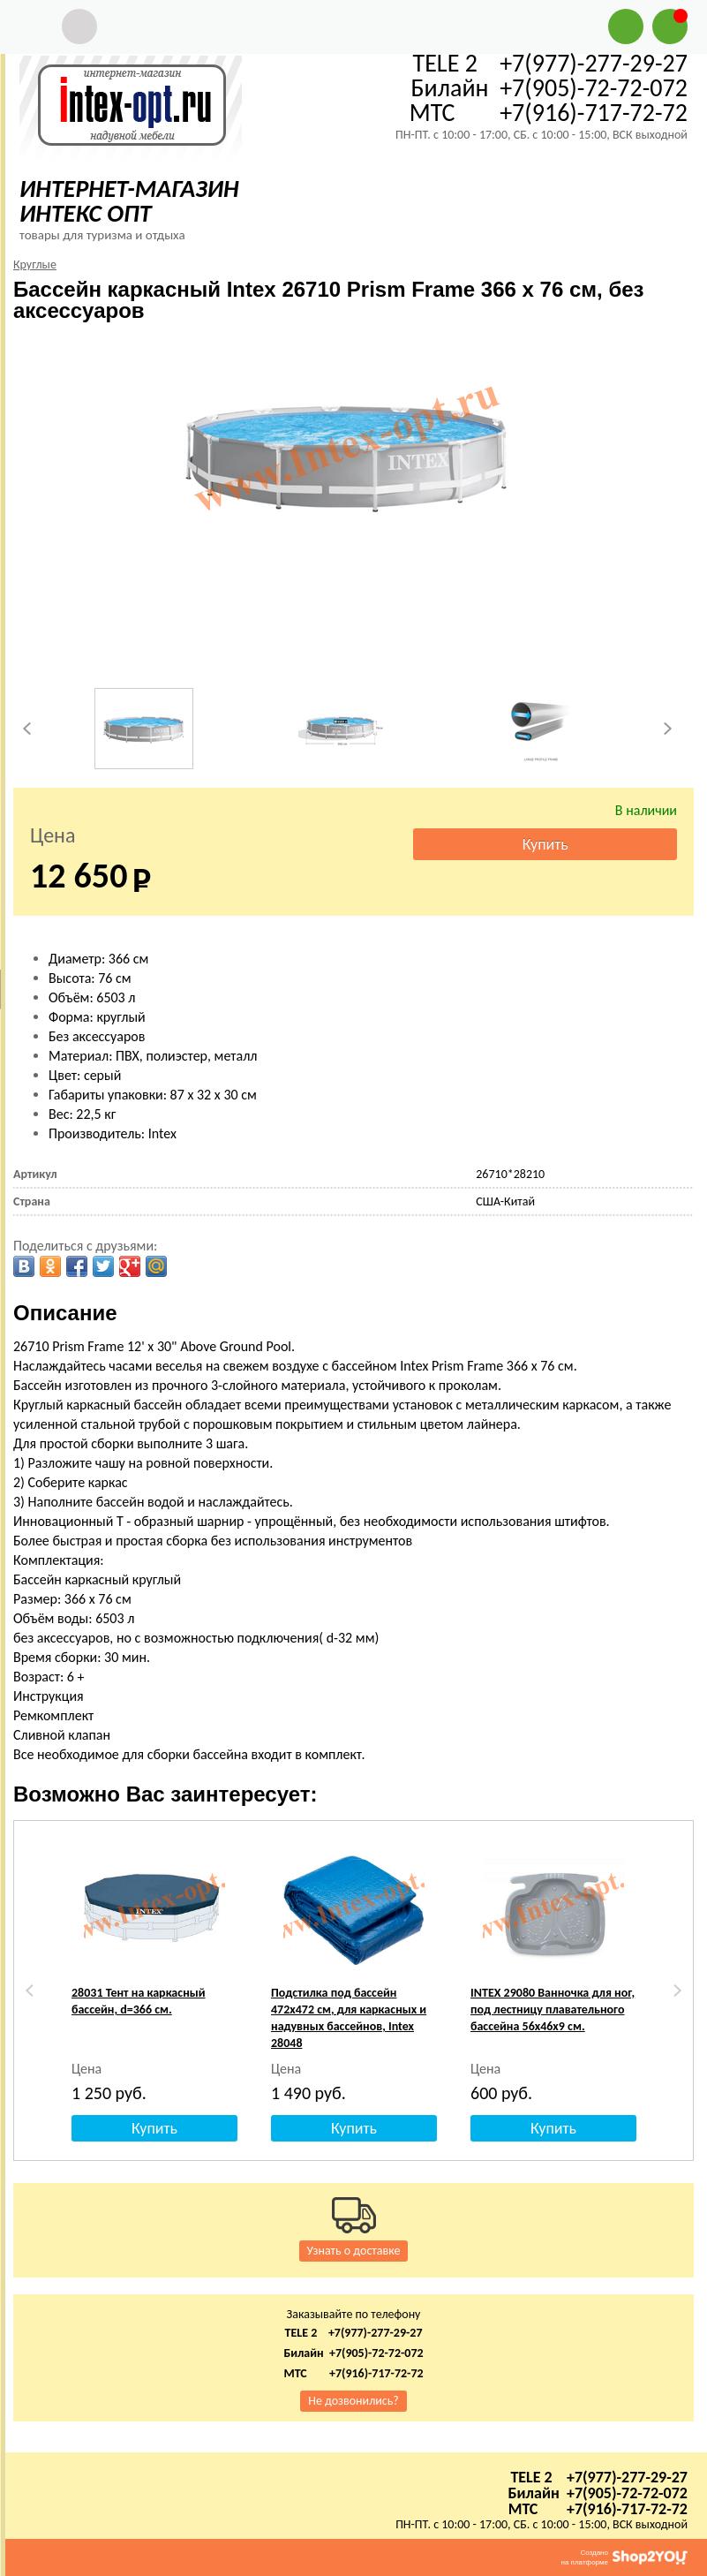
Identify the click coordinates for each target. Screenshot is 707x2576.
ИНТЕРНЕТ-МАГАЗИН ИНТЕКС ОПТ (129, 201)
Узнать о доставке (354, 2250)
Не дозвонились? (353, 2400)
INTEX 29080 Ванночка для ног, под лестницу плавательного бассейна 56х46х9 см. (552, 2009)
